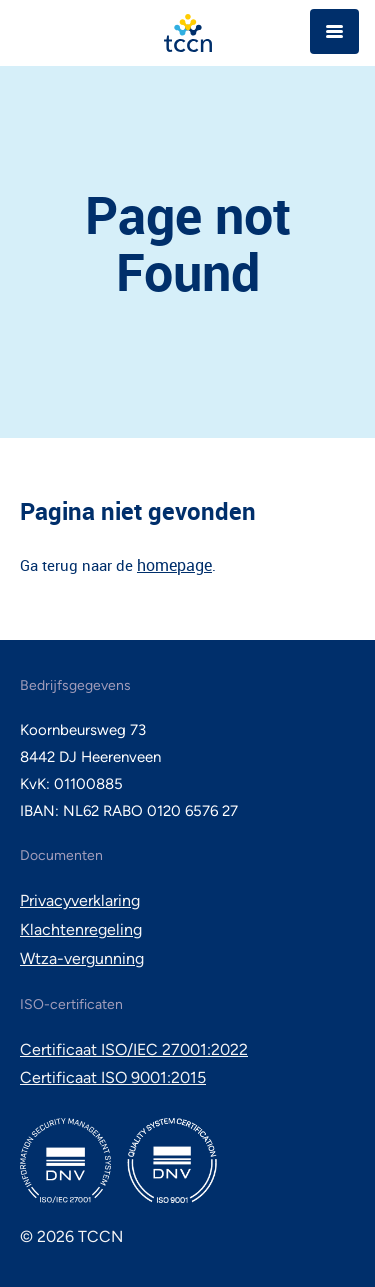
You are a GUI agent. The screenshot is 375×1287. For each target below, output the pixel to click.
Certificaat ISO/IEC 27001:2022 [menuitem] (134, 1049)
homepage (174, 565)
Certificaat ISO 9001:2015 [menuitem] (113, 1077)
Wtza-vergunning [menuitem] (82, 958)
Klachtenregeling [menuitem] (81, 929)
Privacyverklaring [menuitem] (80, 900)
